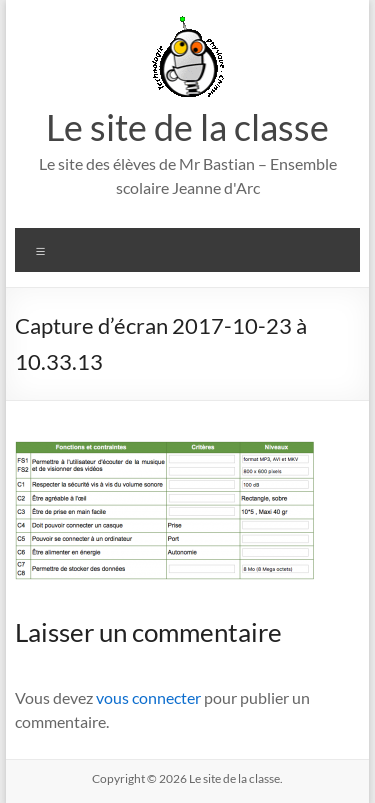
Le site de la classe (187, 127)
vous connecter (148, 697)
